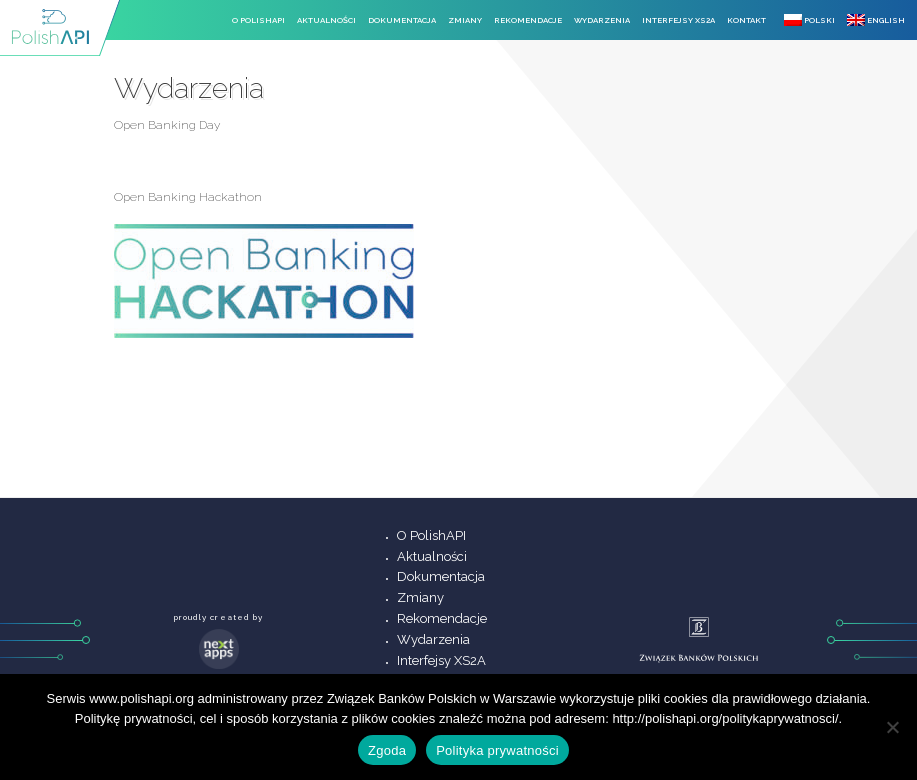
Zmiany (465, 20)
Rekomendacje (528, 20)
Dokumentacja (402, 20)
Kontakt (746, 20)
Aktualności (326, 20)
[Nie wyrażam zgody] (892, 727)
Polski (809, 20)
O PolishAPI (258, 20)
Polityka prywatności (497, 750)
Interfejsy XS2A (678, 20)
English (876, 20)
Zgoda (387, 750)
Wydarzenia (602, 20)
